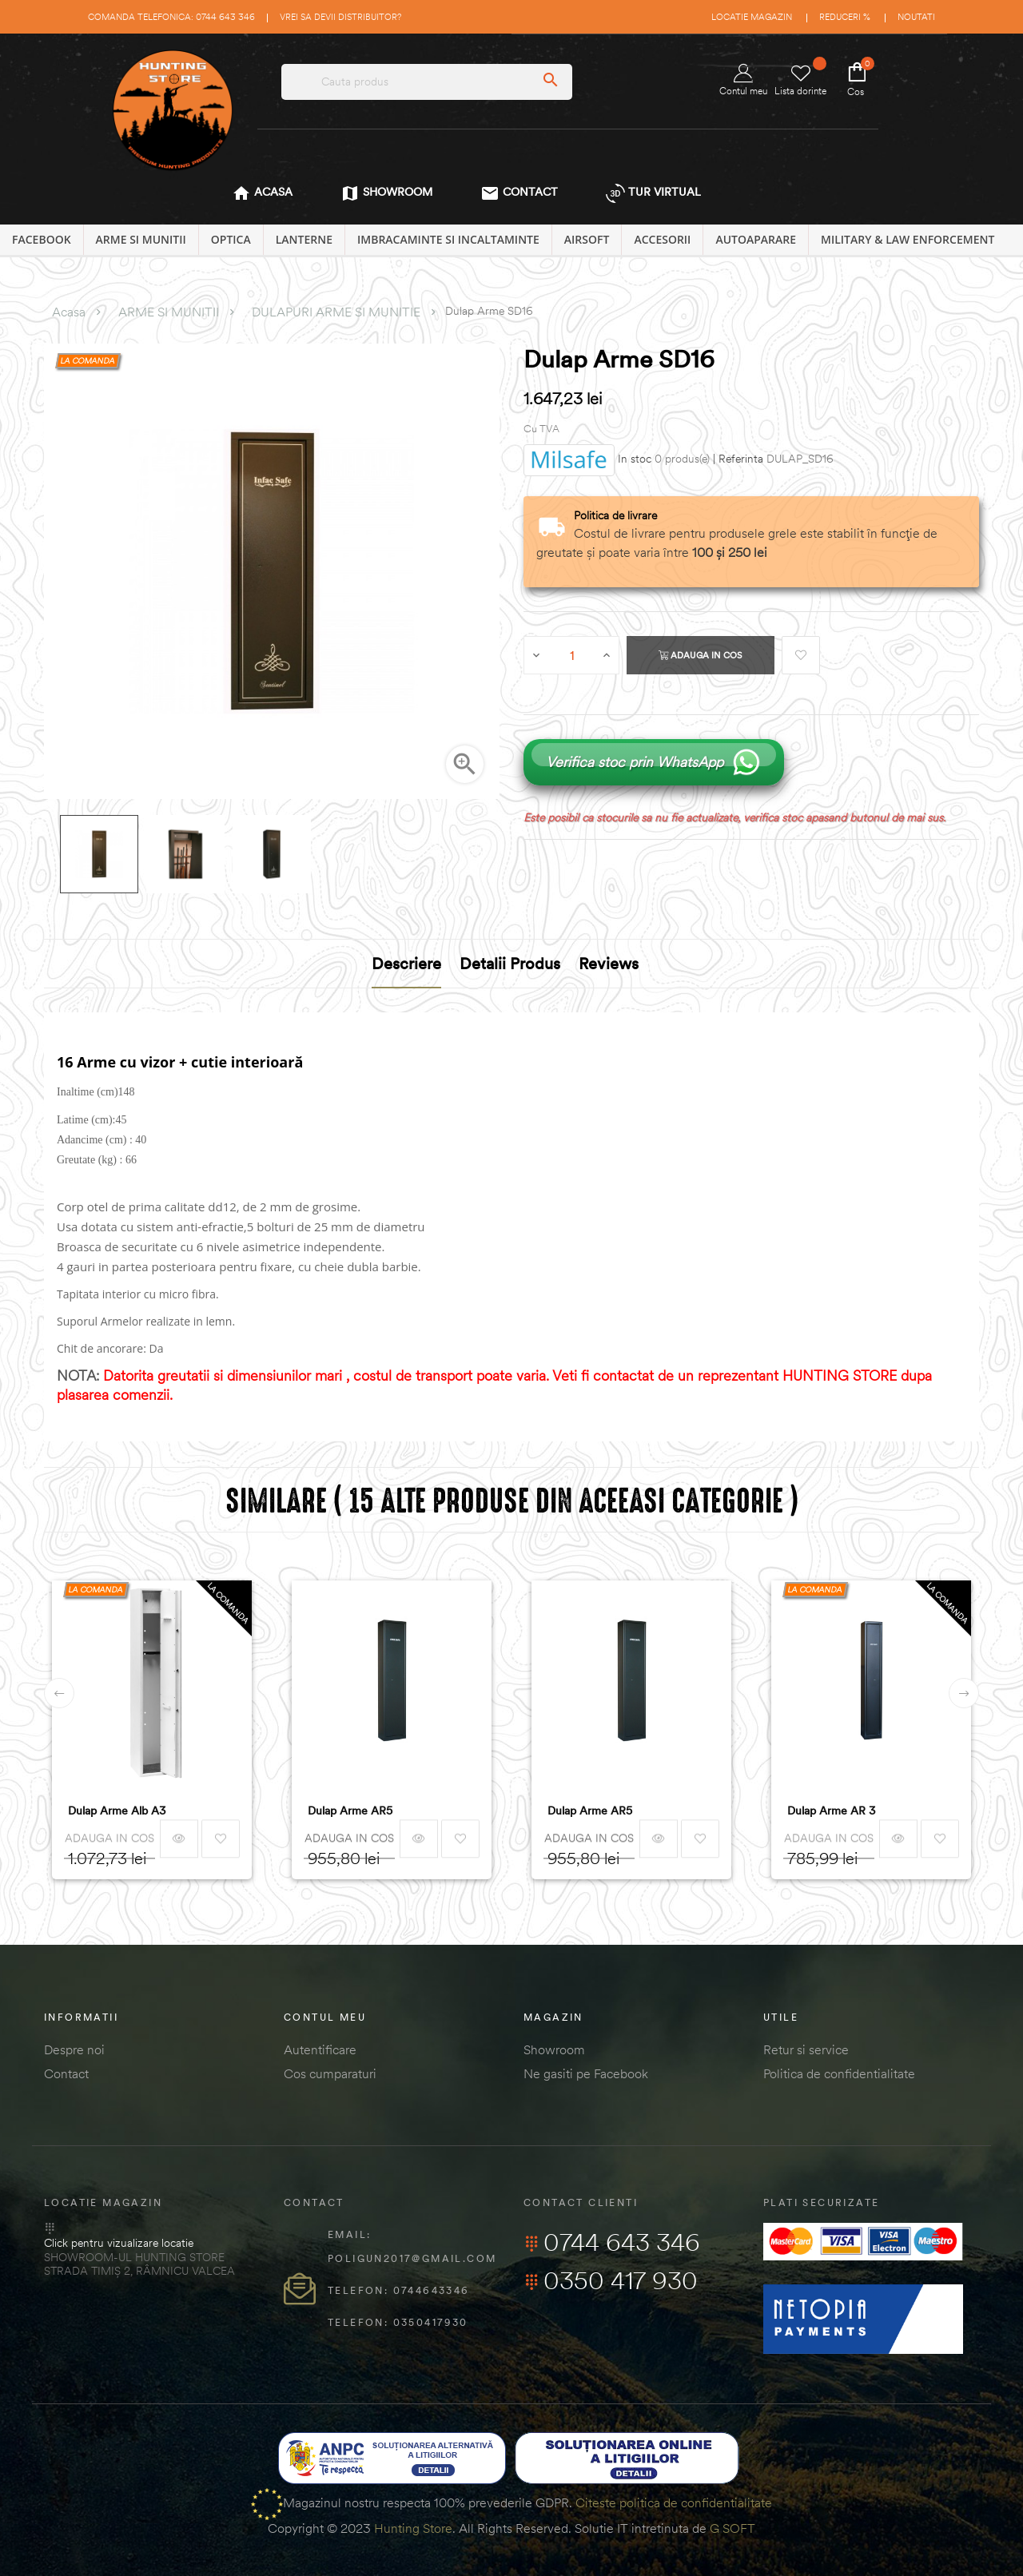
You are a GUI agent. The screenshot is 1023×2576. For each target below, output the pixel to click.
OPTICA (231, 239)
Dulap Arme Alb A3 (117, 1810)
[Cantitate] (572, 655)
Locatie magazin (751, 16)
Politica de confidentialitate (839, 2073)
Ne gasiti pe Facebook (585, 2073)
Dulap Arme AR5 (350, 1810)
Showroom (554, 2049)
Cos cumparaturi (330, 2073)
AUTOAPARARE (755, 239)
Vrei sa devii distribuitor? (340, 16)
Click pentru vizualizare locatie (118, 2243)
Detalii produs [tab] (510, 963)
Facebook (41, 239)
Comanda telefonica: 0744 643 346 (171, 16)
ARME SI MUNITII (141, 239)
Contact (66, 2073)
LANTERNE (304, 239)
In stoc (634, 459)
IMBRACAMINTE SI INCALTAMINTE (448, 239)
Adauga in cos (700, 655)
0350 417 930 (610, 2280)
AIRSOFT (587, 239)
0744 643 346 (611, 2242)
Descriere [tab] (406, 963)
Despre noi (74, 2049)
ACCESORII (662, 239)
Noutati (916, 16)
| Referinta (738, 459)
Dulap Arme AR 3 (831, 1810)
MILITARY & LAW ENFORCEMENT (907, 239)
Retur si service (806, 2049)
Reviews (609, 963)
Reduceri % (844, 16)
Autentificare (320, 2049)
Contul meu (743, 80)
